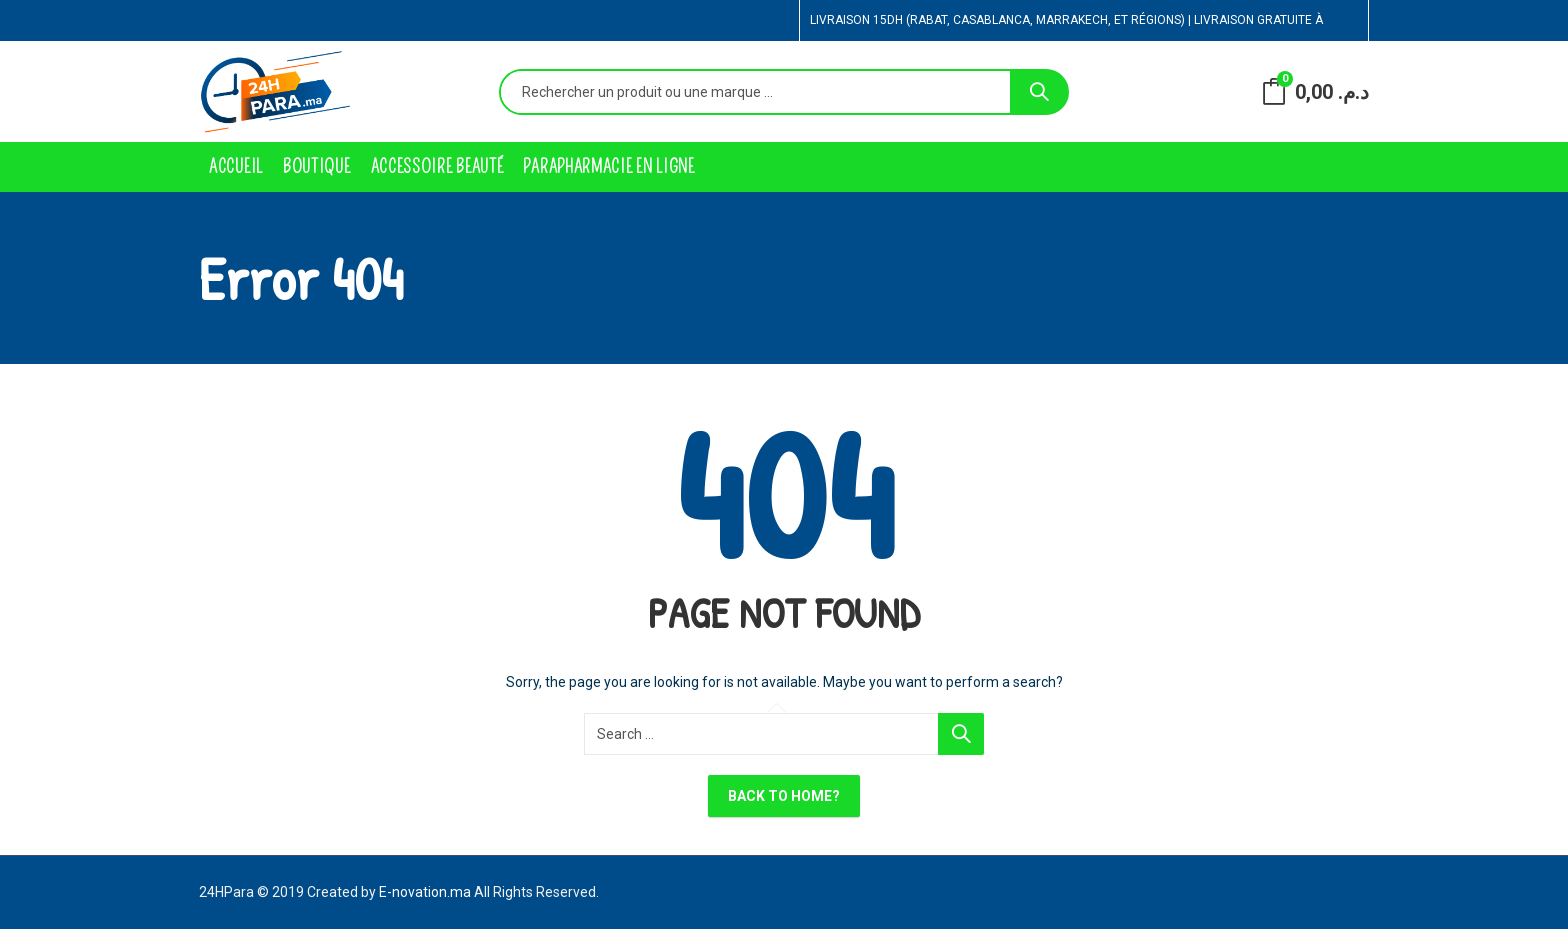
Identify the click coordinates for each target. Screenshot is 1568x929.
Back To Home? (784, 796)
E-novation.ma (425, 892)
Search (1039, 92)
